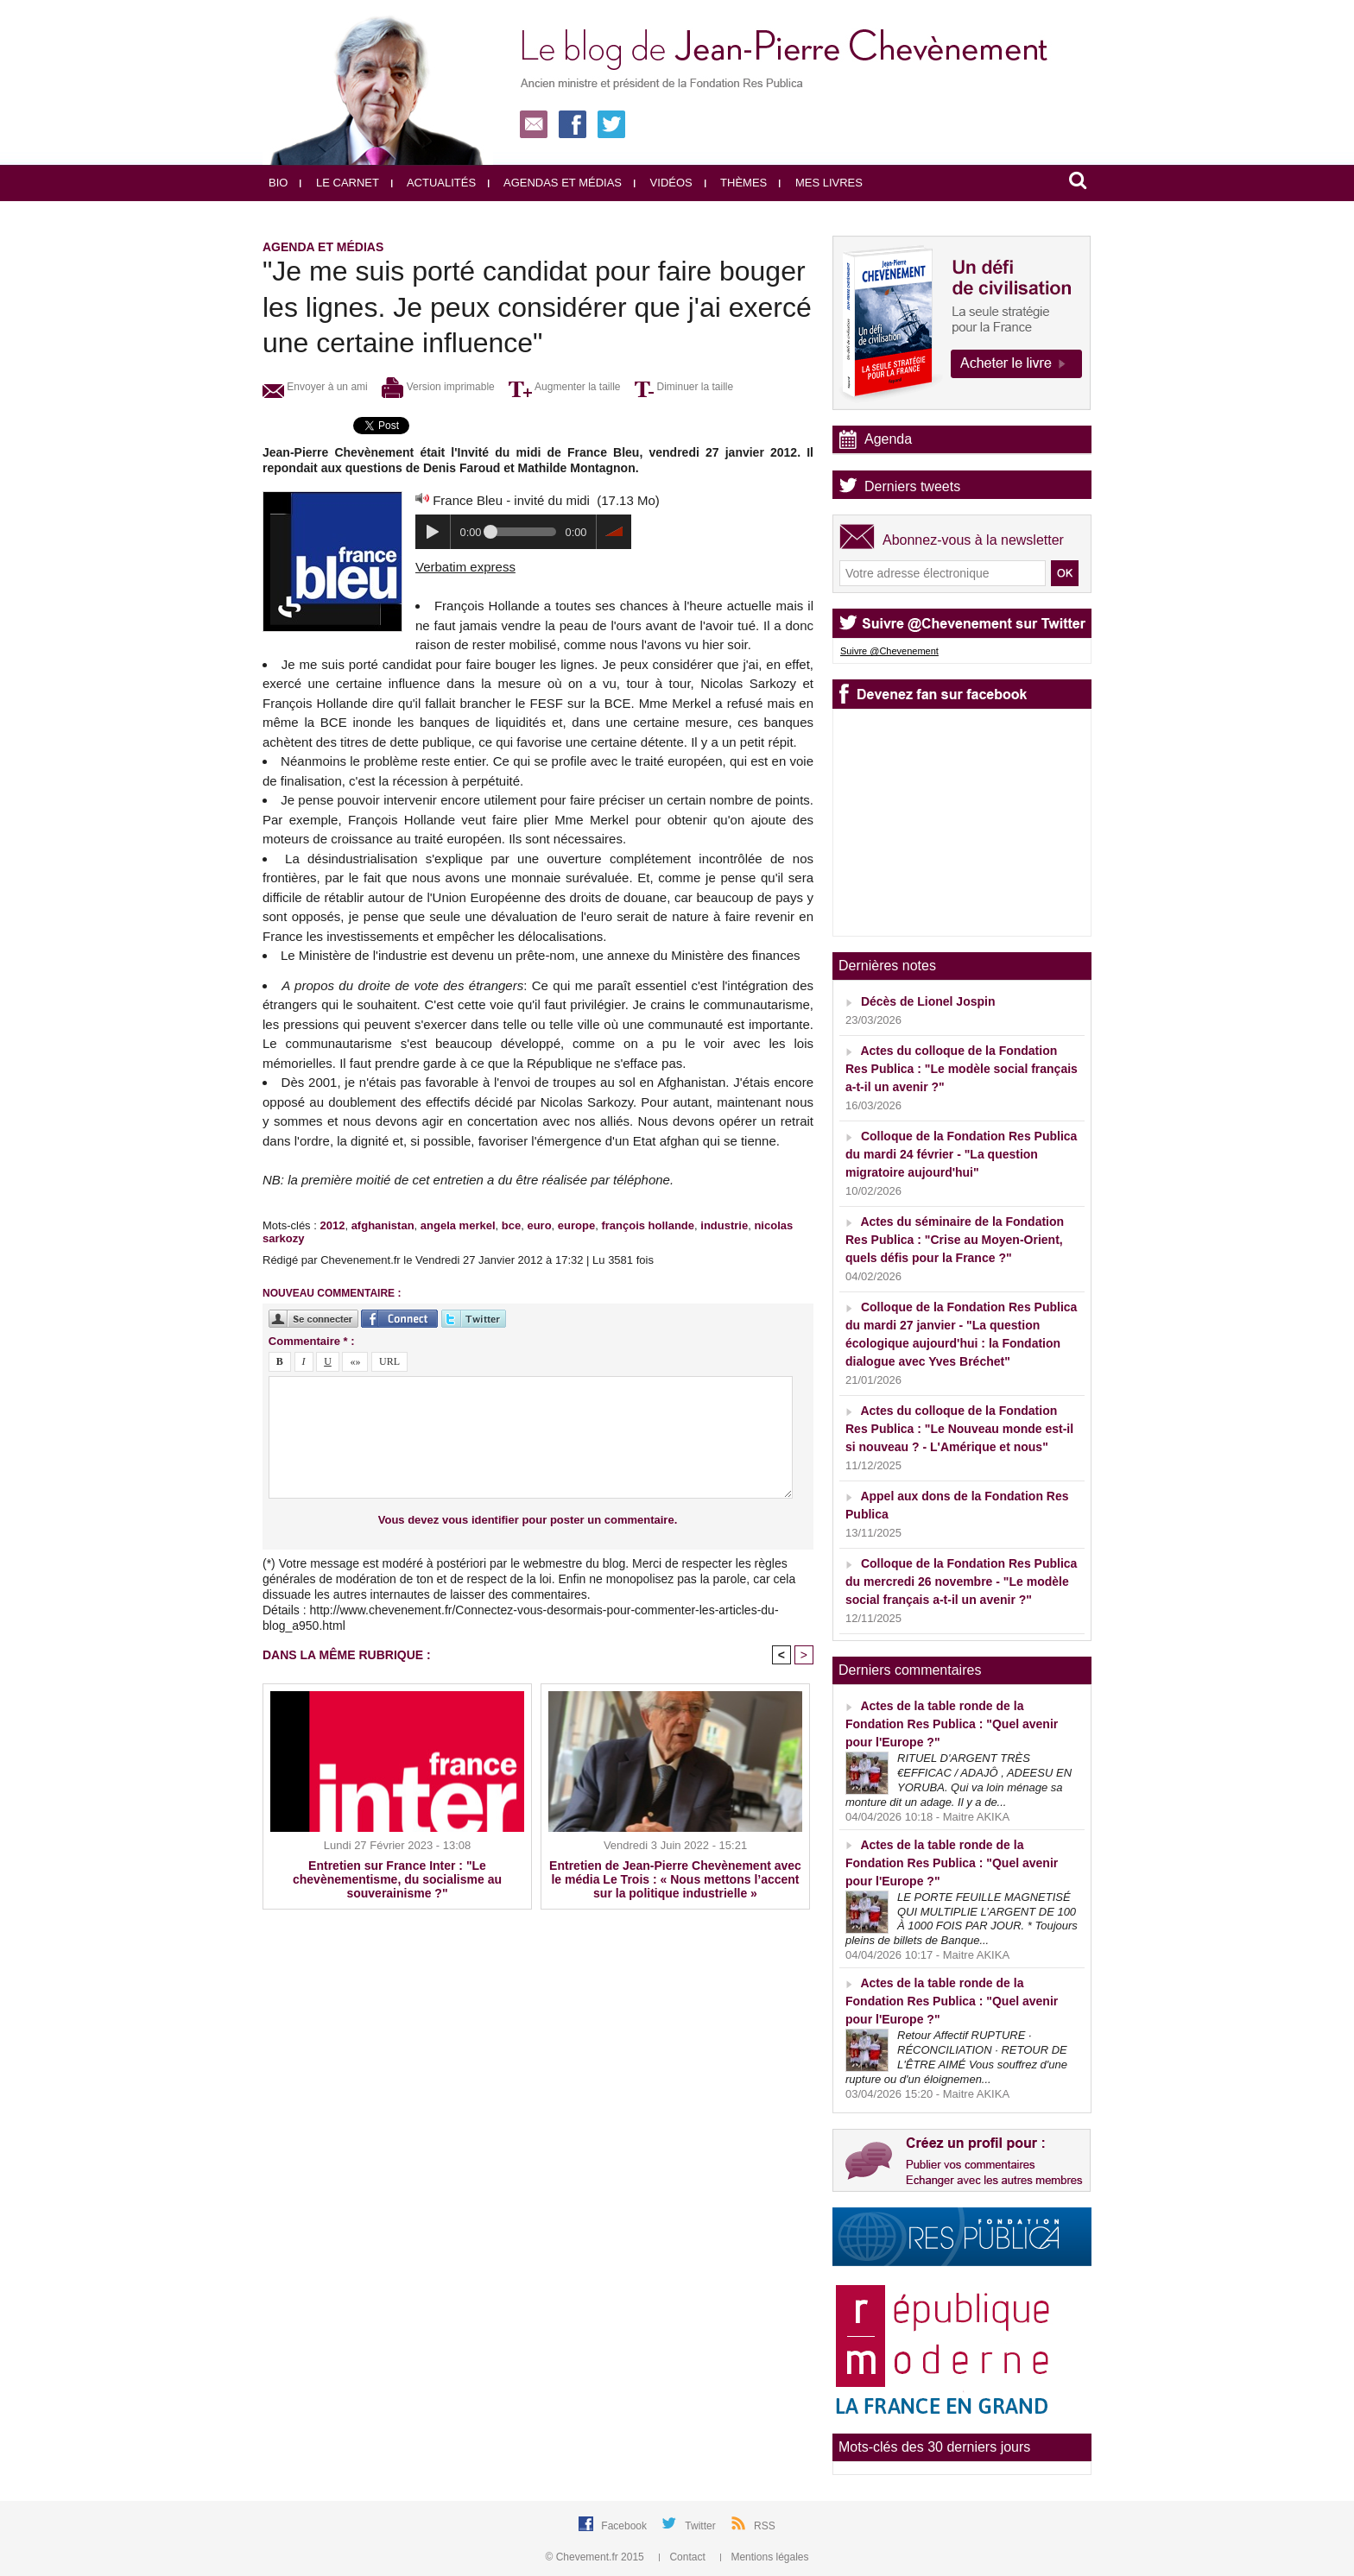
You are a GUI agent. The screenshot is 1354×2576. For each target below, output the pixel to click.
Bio (278, 182)
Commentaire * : (312, 1341)
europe (576, 1225)
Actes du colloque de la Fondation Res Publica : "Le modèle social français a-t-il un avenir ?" (961, 1069)
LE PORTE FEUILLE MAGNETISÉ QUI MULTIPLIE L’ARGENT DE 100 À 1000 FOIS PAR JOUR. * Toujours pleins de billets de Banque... (961, 1919)
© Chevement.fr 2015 (597, 2557)
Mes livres (821, 182)
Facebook (625, 2526)
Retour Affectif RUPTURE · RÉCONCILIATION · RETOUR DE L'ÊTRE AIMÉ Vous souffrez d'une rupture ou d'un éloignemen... (956, 2057)
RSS (764, 2526)
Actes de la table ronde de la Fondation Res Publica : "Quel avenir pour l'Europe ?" (951, 1724)
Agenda (888, 439)
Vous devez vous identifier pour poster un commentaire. (528, 1519)
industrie (724, 1225)
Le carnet (339, 182)
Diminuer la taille (684, 387)
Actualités (433, 182)
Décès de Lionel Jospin (928, 1001)
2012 (332, 1225)
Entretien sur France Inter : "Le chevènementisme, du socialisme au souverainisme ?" (397, 1879)
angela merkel (458, 1225)
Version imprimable (438, 387)
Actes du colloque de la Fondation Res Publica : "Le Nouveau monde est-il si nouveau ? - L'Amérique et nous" (959, 1429)
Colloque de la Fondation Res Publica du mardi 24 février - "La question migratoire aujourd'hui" (961, 1154)
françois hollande (647, 1225)
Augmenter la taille (564, 387)
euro (539, 1225)
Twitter (701, 2526)
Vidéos (663, 182)
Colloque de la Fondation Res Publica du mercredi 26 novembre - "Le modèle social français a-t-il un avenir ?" (961, 1581)
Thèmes (736, 182)
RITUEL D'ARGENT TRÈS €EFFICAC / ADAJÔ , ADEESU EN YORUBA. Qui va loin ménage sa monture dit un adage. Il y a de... (958, 1780)
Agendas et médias (555, 182)
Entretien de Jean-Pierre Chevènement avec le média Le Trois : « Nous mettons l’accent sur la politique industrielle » (675, 1879)
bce (511, 1225)
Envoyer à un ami (315, 387)
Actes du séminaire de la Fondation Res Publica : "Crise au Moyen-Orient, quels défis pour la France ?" (954, 1240)
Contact (683, 2557)
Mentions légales (764, 2557)
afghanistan (382, 1225)
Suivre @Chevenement (889, 651)
